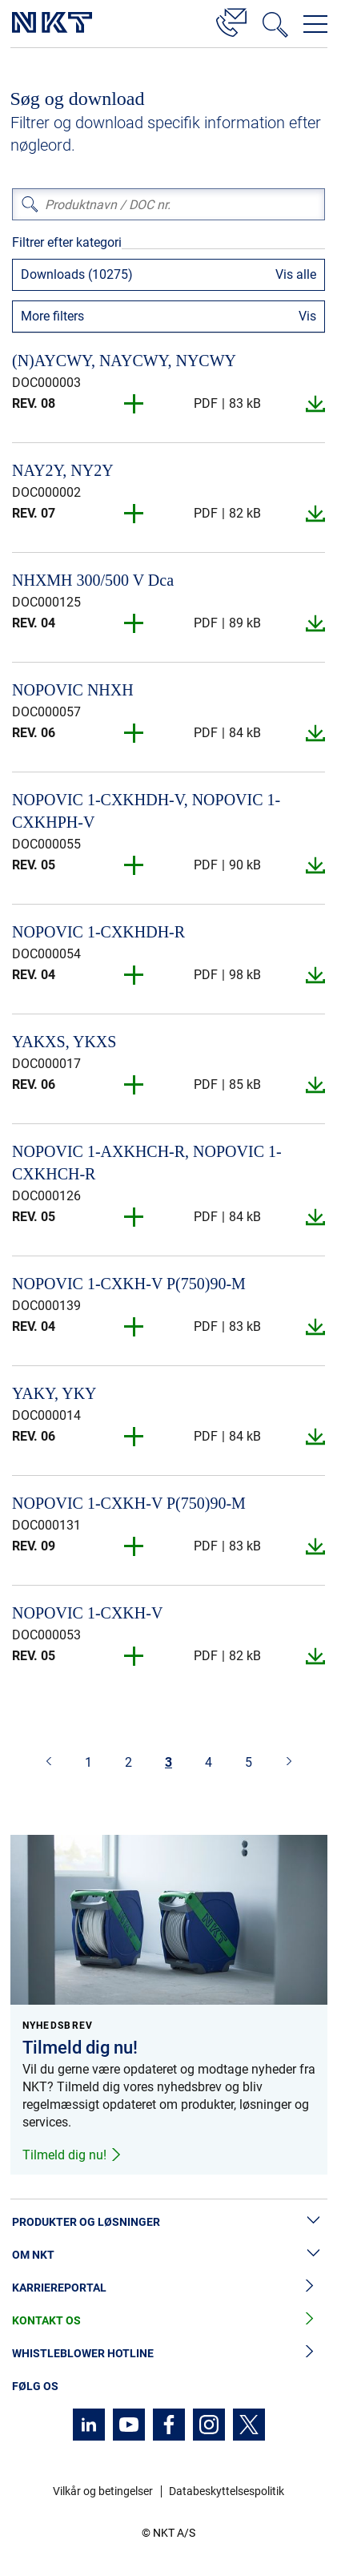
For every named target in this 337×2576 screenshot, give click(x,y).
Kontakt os (168, 2321)
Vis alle (295, 274)
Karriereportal (168, 2288)
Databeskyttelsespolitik (226, 2491)
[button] (134, 403)
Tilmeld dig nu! (72, 2155)
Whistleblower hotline (168, 2353)
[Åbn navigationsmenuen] (315, 24)
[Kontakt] (231, 20)
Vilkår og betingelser (103, 2491)
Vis (307, 316)
